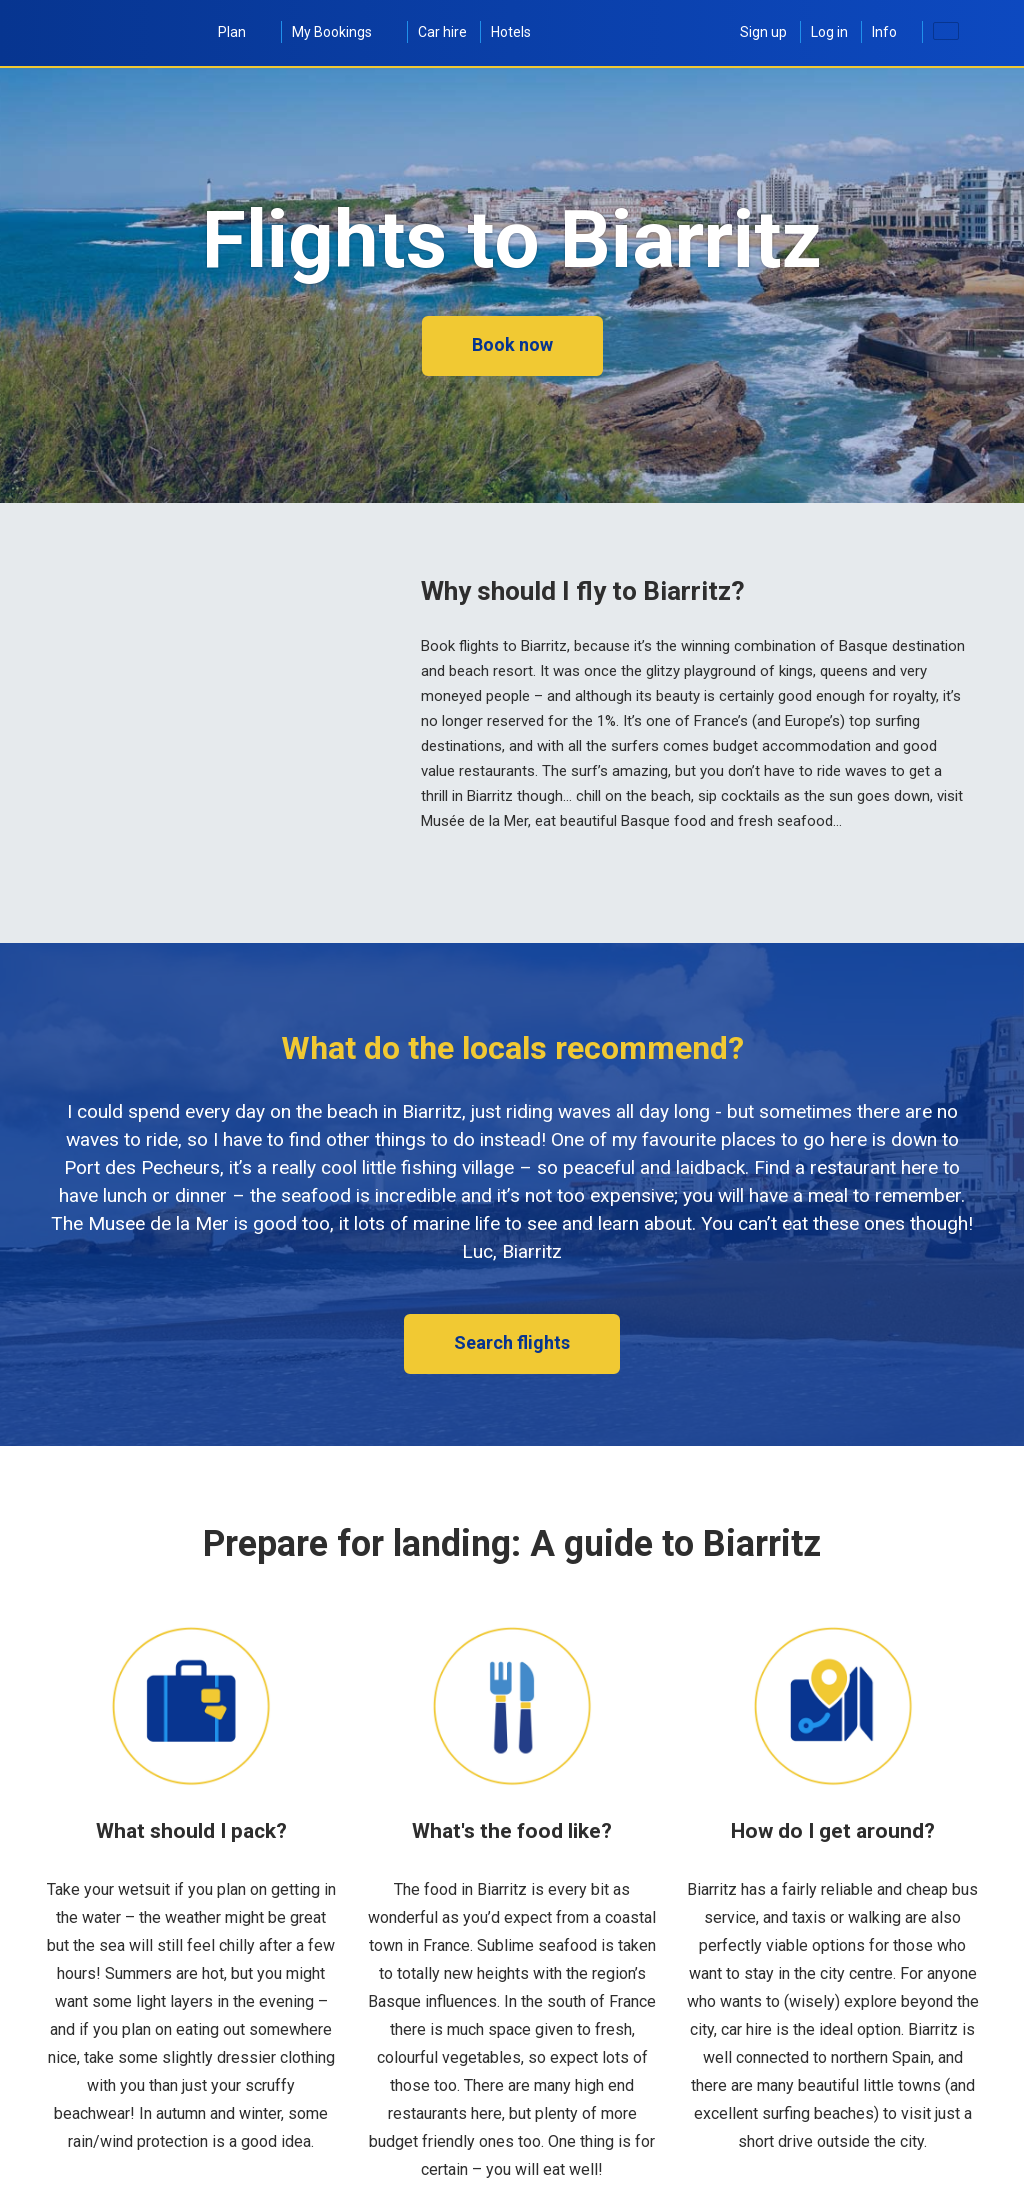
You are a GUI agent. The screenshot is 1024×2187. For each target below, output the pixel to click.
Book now (512, 344)
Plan (243, 32)
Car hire (442, 32)
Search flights (512, 1342)
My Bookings (343, 32)
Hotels (511, 32)
